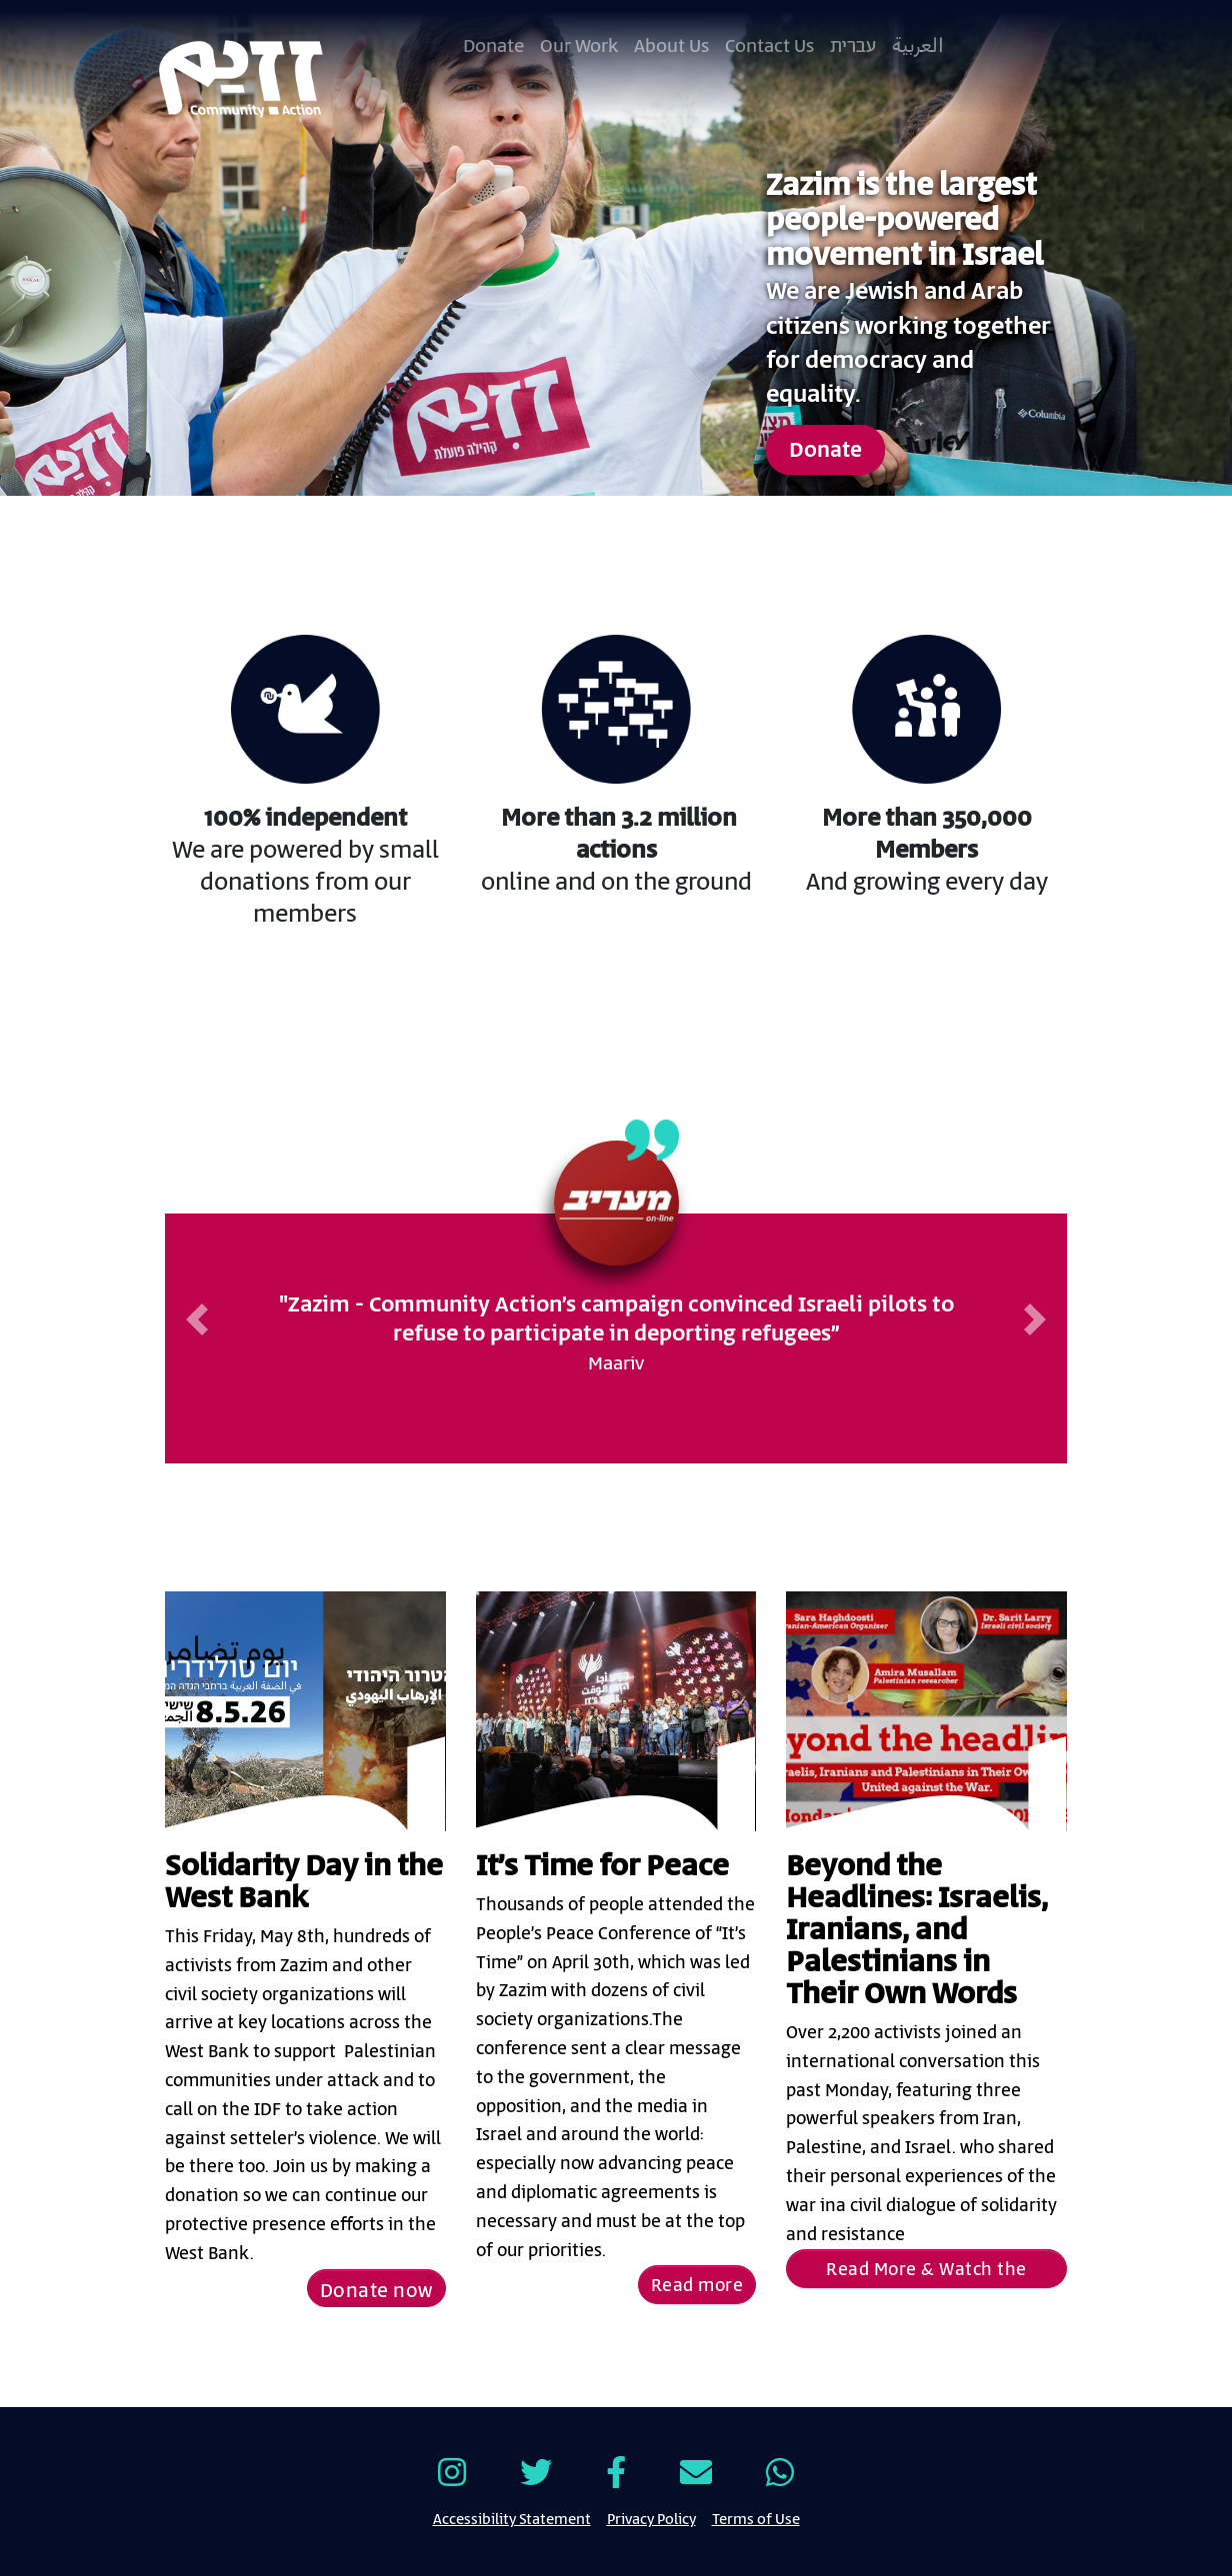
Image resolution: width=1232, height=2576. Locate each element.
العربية (918, 46)
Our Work (579, 46)
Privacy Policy (651, 2518)
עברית (853, 46)
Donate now (376, 2291)
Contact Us (769, 46)
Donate (493, 46)
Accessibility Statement (512, 2518)
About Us (671, 46)
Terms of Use (756, 2518)
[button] (197, 1319)
